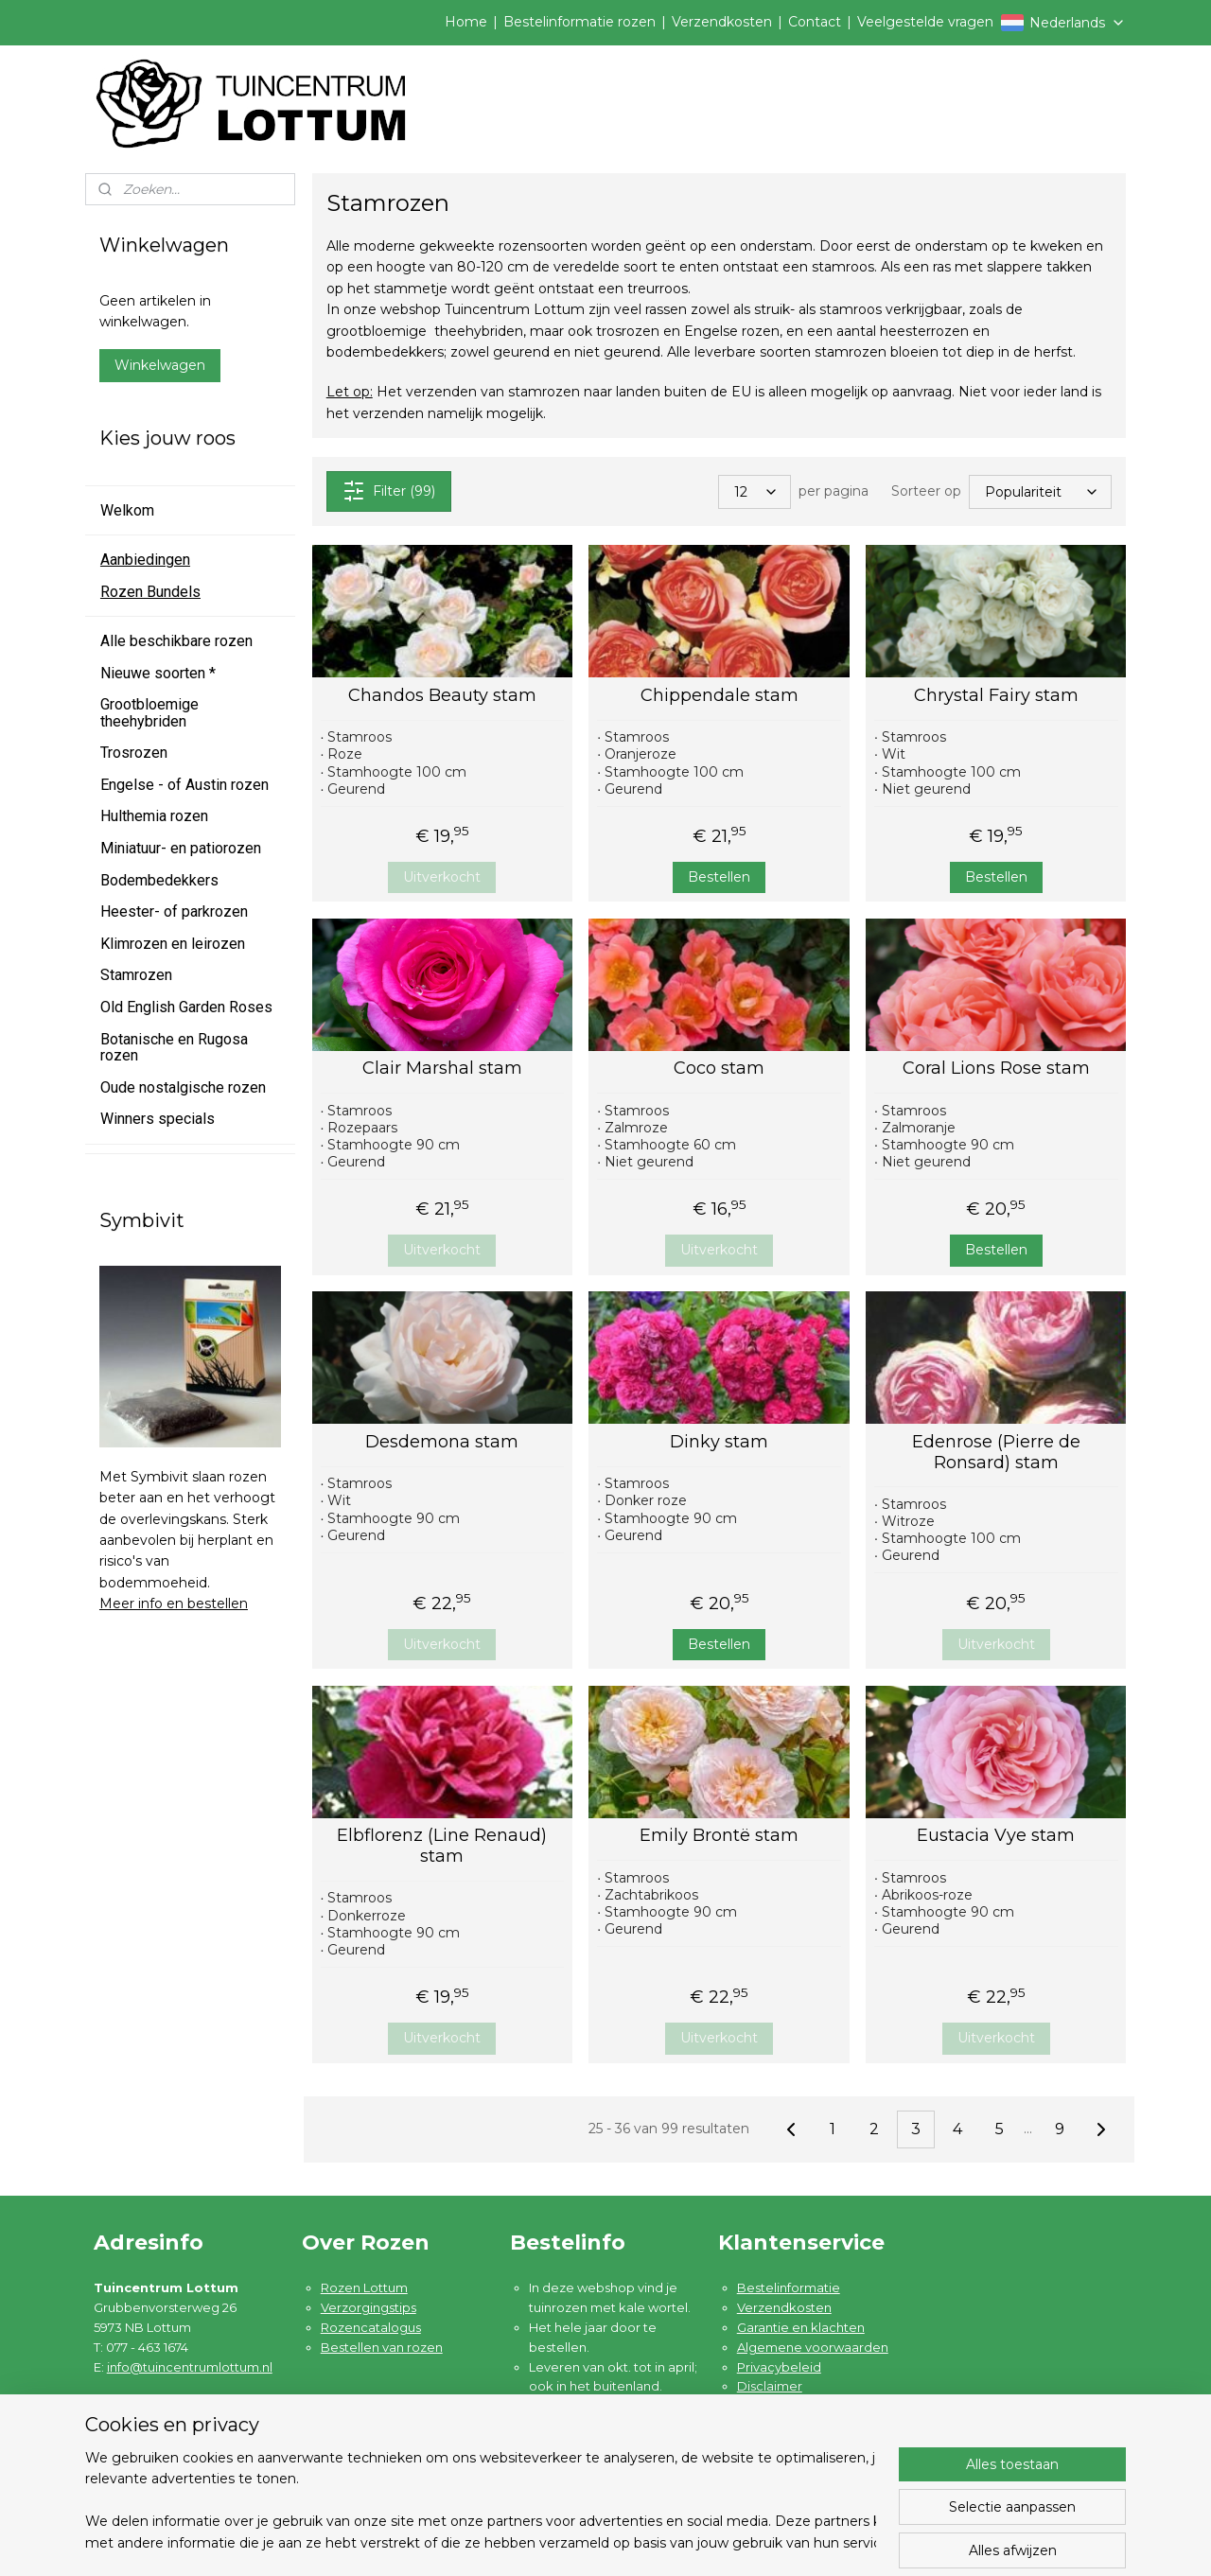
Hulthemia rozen (154, 816)
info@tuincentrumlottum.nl (189, 2366)
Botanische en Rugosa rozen (174, 1047)
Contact (814, 21)
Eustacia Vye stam (996, 1836)
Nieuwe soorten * (158, 673)
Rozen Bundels (150, 592)
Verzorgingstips (368, 2307)
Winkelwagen (159, 365)
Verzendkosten (722, 21)
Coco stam (719, 1068)
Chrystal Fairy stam (995, 696)
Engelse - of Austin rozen (184, 785)
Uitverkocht (442, 876)
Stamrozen (136, 975)
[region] (480, 2501)
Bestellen (719, 876)
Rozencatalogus (371, 2327)
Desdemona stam (441, 1442)
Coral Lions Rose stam (995, 1068)
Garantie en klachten (801, 2327)
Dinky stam (719, 1442)
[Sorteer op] (1040, 492)
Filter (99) (388, 491)
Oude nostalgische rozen (183, 1087)
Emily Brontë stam (719, 1836)
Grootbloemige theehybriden (149, 712)
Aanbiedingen (145, 560)
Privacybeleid (779, 2366)
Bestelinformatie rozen (579, 21)
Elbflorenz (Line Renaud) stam (442, 1846)
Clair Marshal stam (442, 1068)
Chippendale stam (719, 696)
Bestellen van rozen (382, 2347)
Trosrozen (133, 753)
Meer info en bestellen (173, 1603)
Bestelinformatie (788, 2287)
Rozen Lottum (364, 2287)
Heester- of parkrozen (174, 911)
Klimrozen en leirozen (172, 944)
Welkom (127, 510)
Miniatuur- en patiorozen (180, 848)
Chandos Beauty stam (442, 696)
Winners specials (157, 1119)
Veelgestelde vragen (925, 21)
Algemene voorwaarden (812, 2347)
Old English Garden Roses (186, 1007)
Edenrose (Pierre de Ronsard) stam (995, 1452)
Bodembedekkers (159, 880)
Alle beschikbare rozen (176, 641)
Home (466, 21)
